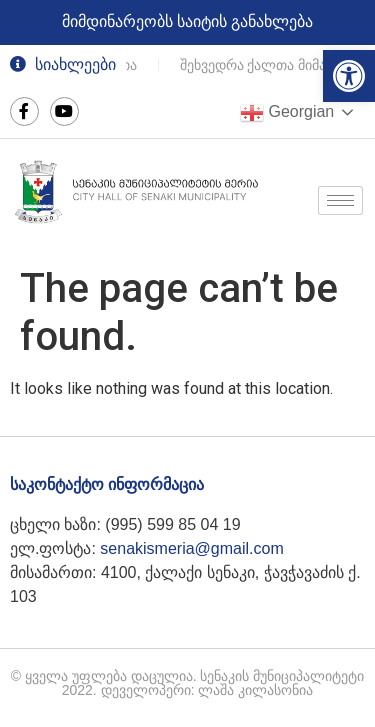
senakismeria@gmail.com (191, 548)
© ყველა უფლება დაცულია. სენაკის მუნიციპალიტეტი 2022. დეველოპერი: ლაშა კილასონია (188, 683)
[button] (349, 76)
